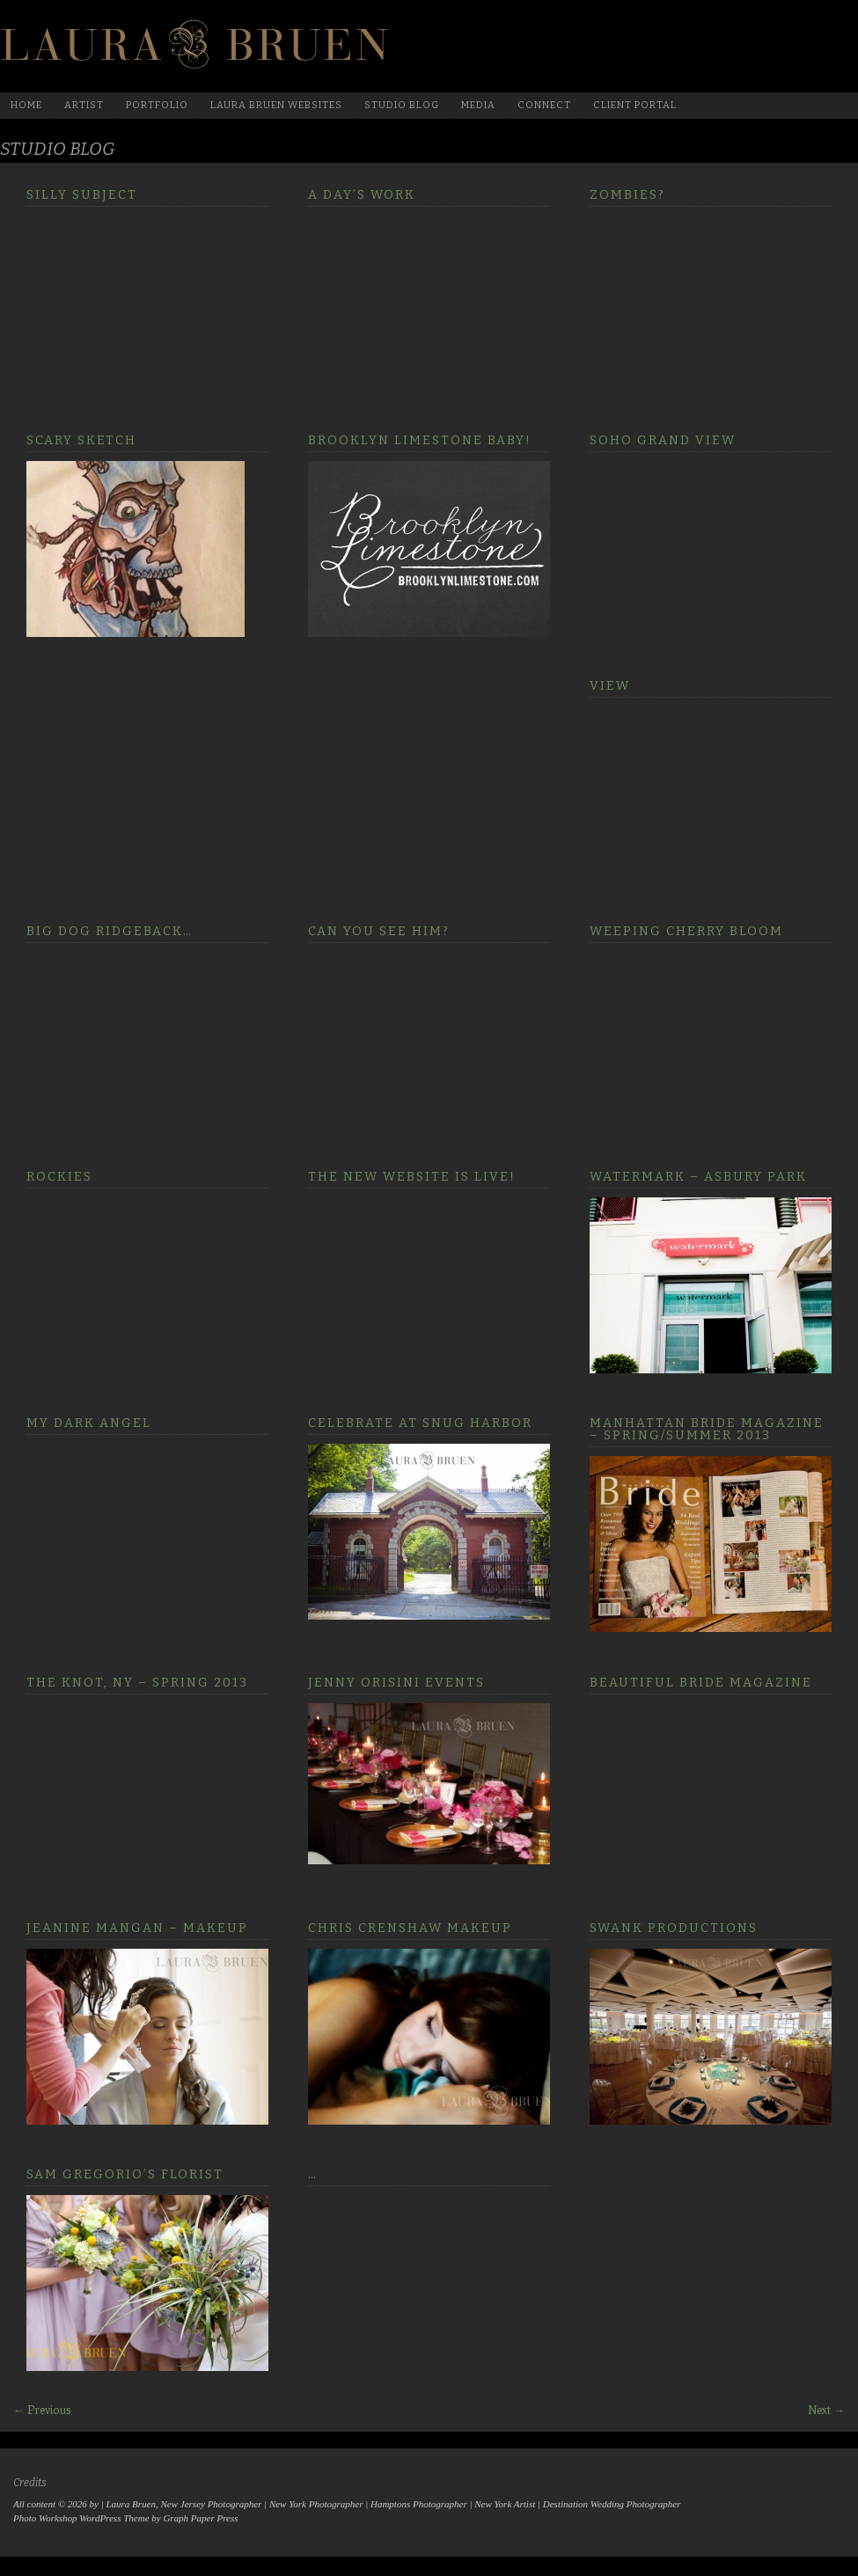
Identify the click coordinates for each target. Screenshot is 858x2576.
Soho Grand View (663, 440)
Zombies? (627, 194)
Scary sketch (81, 440)
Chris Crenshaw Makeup (410, 1928)
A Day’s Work (361, 194)
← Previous (42, 2410)
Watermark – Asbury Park (698, 1176)
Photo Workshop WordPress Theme (81, 2518)
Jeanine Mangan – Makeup (137, 1928)
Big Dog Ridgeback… (109, 931)
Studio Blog (401, 105)
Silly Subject (81, 194)
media (478, 105)
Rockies (59, 1176)
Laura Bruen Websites (276, 105)
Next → (826, 2410)
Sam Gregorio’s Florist (125, 2174)
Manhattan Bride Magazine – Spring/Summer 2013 (707, 1429)
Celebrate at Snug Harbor (420, 1423)
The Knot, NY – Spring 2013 (137, 1682)
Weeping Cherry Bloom (686, 931)
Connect (544, 105)
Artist (84, 105)
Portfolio (157, 105)
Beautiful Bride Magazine (701, 1682)
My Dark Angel (88, 1423)
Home (26, 105)
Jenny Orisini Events (396, 1682)
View (610, 685)
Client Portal (635, 105)
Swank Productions (674, 1928)
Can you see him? (379, 931)
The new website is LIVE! (412, 1176)
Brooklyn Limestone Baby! (420, 440)
